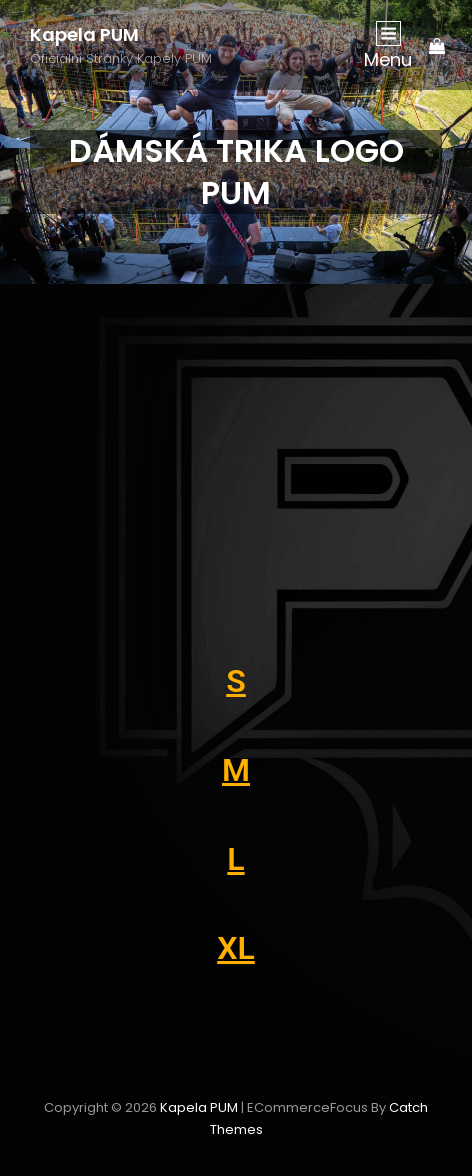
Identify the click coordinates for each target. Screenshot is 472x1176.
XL (236, 948)
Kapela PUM (84, 34)
